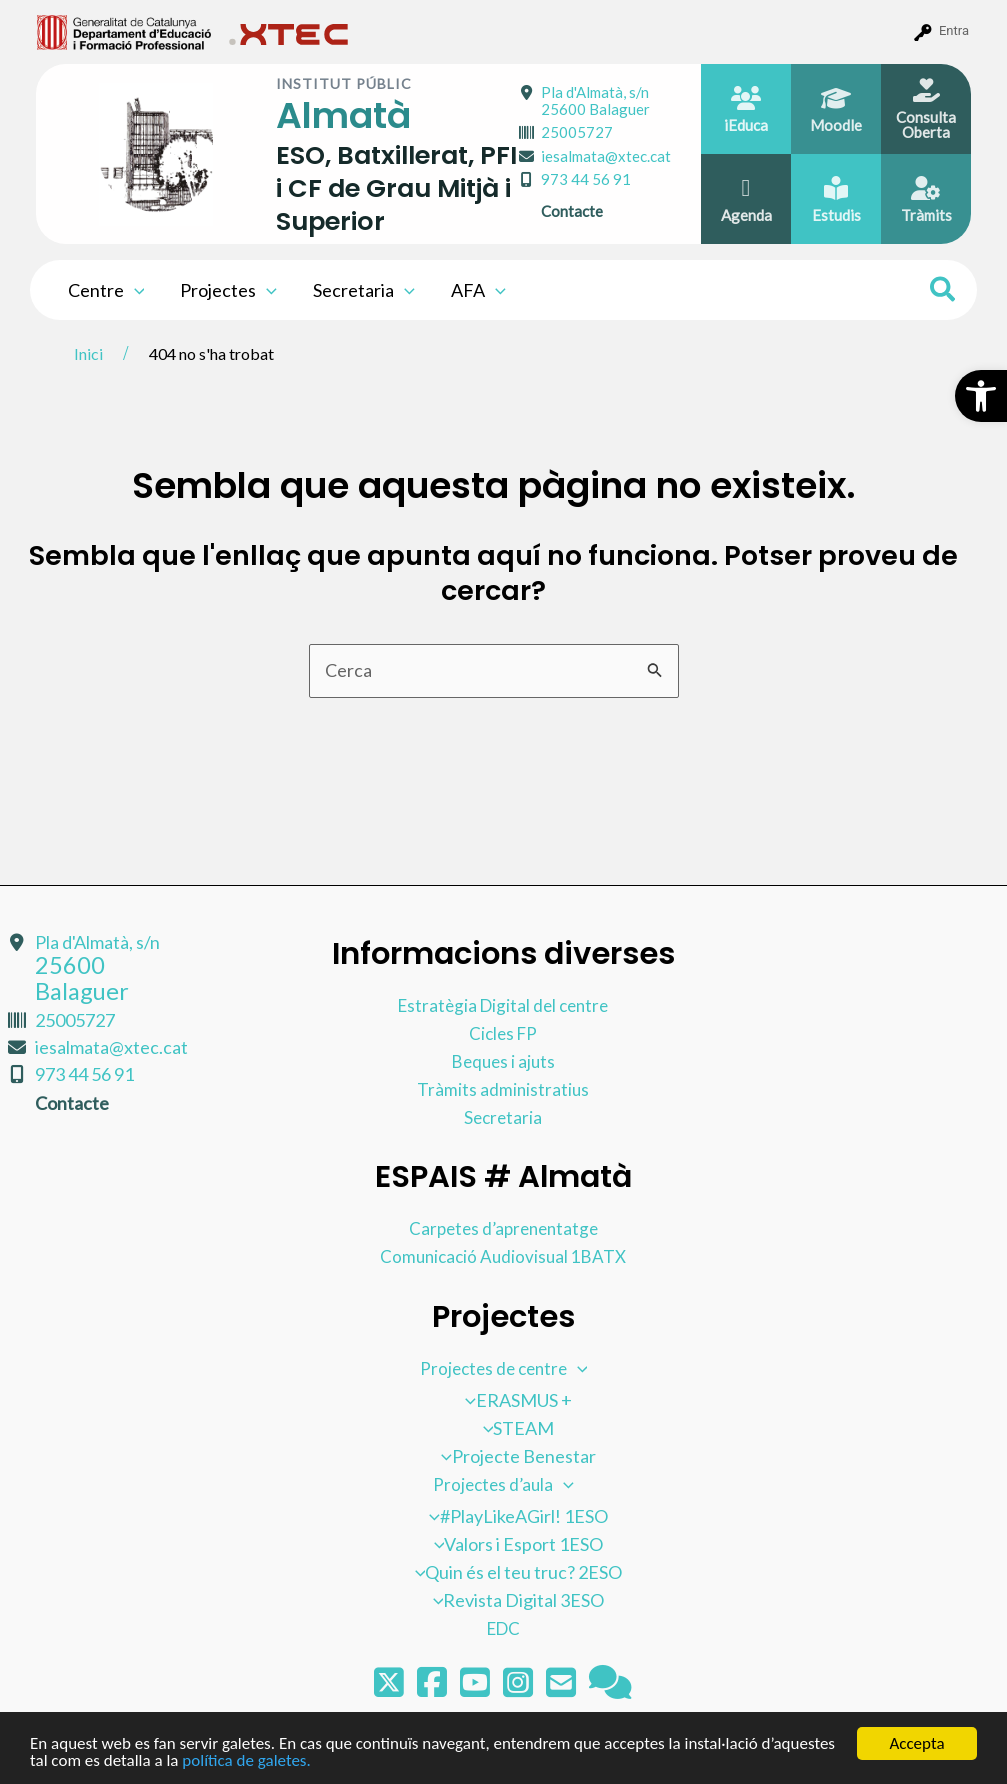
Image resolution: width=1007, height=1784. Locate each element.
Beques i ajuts (503, 1060)
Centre (106, 290)
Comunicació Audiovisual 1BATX (503, 1255)
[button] (981, 396)
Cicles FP (503, 1032)
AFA (478, 290)
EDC (503, 1627)
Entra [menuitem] (954, 30)
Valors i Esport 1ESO (514, 1543)
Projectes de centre (504, 1367)
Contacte (572, 211)
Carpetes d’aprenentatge (503, 1227)
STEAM (514, 1427)
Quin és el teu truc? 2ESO (514, 1571)
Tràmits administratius (503, 1088)
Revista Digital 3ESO (514, 1599)
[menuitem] (124, 31)
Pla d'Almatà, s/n (595, 100)
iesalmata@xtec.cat (606, 156)
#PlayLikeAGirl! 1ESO (513, 1515)
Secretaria (364, 290)
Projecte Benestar (513, 1455)
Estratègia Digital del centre (503, 1004)
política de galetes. (246, 1761)
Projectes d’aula (504, 1483)
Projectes (228, 290)
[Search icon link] (943, 292)
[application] (134, 290)
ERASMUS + (513, 1399)
